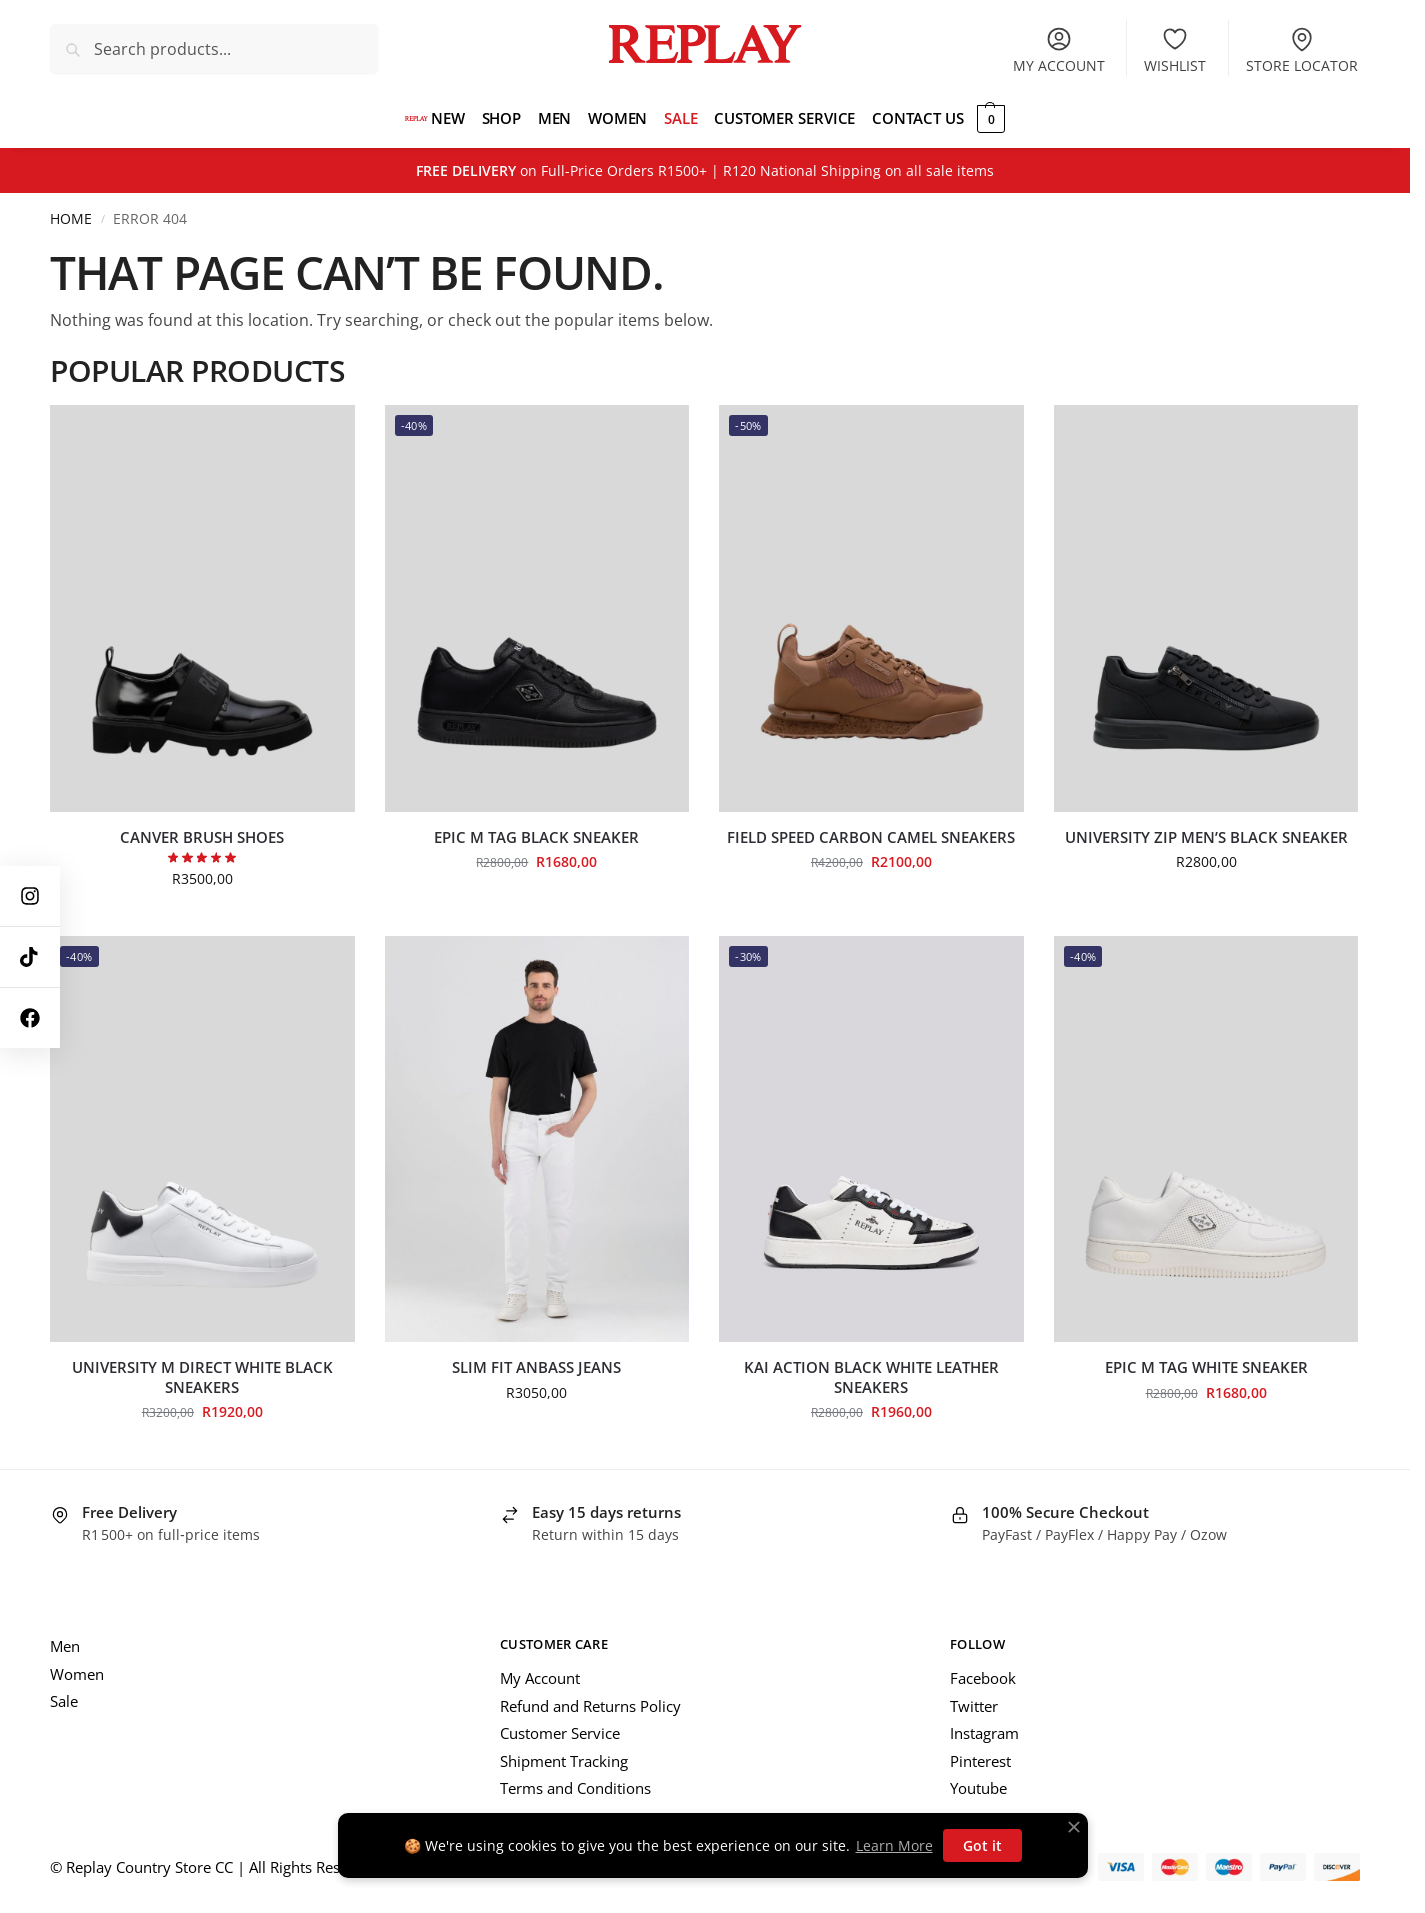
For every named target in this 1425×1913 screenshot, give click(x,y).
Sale (64, 1701)
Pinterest (980, 1761)
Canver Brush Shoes (202, 837)
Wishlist (1175, 50)
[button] (975, 118)
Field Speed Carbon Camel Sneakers (871, 837)
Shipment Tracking (564, 1761)
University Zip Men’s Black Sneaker (1206, 837)
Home (71, 219)
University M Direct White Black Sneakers (202, 1377)
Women (77, 1674)
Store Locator (1302, 50)
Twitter (974, 1706)
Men (65, 1646)
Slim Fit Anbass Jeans (536, 1367)
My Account (540, 1678)
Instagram (984, 1733)
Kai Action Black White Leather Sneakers (871, 1377)
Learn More (894, 1845)
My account (1059, 50)
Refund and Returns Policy (590, 1706)
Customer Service (560, 1733)
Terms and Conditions (575, 1788)
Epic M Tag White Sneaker (1206, 1367)
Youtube (978, 1788)
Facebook (983, 1678)
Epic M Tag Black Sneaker (536, 837)
